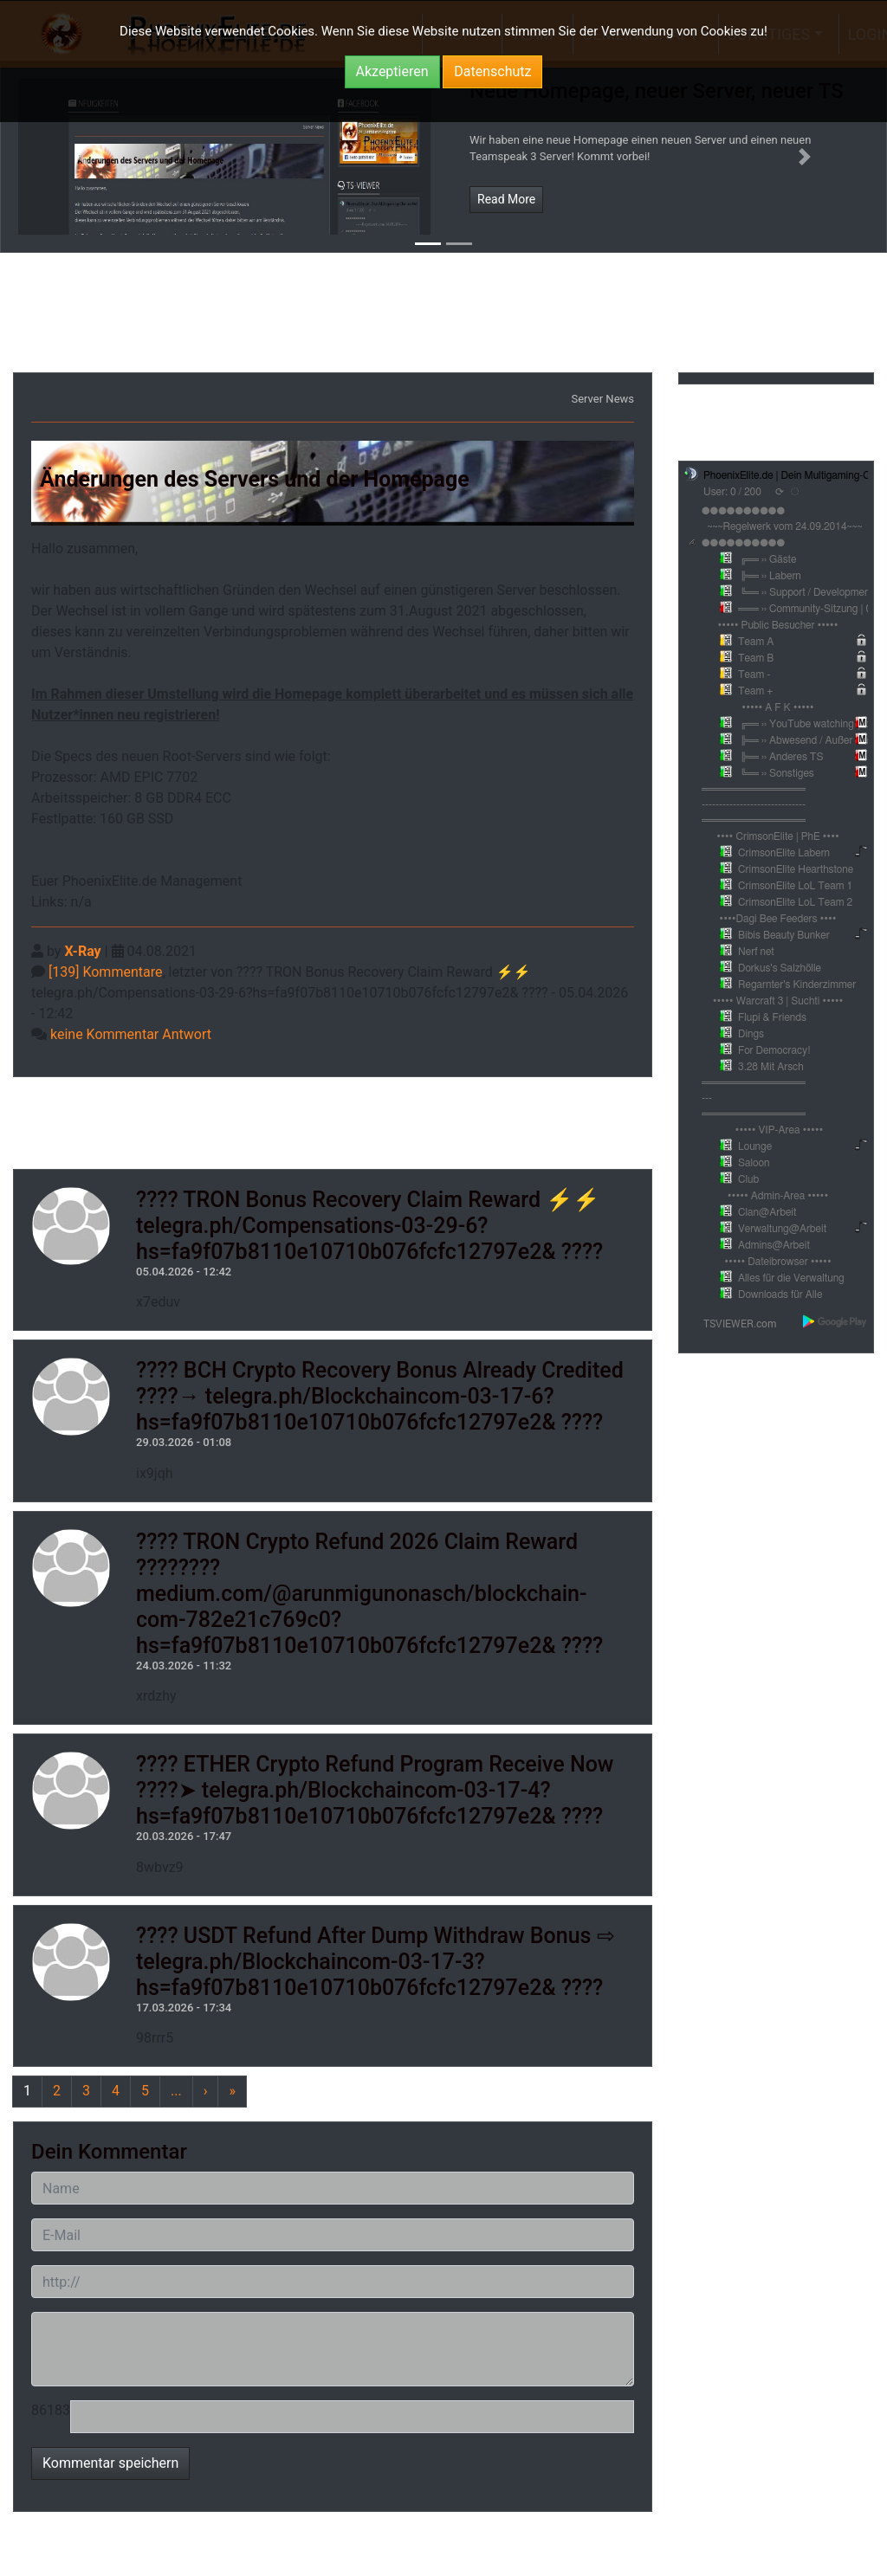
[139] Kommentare (105, 972)
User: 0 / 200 (732, 492)
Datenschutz (492, 71)
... (176, 2090)
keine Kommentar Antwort (130, 1034)
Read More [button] (506, 199)
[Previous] (27, 2092)
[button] (82, 157)
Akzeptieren (392, 71)
